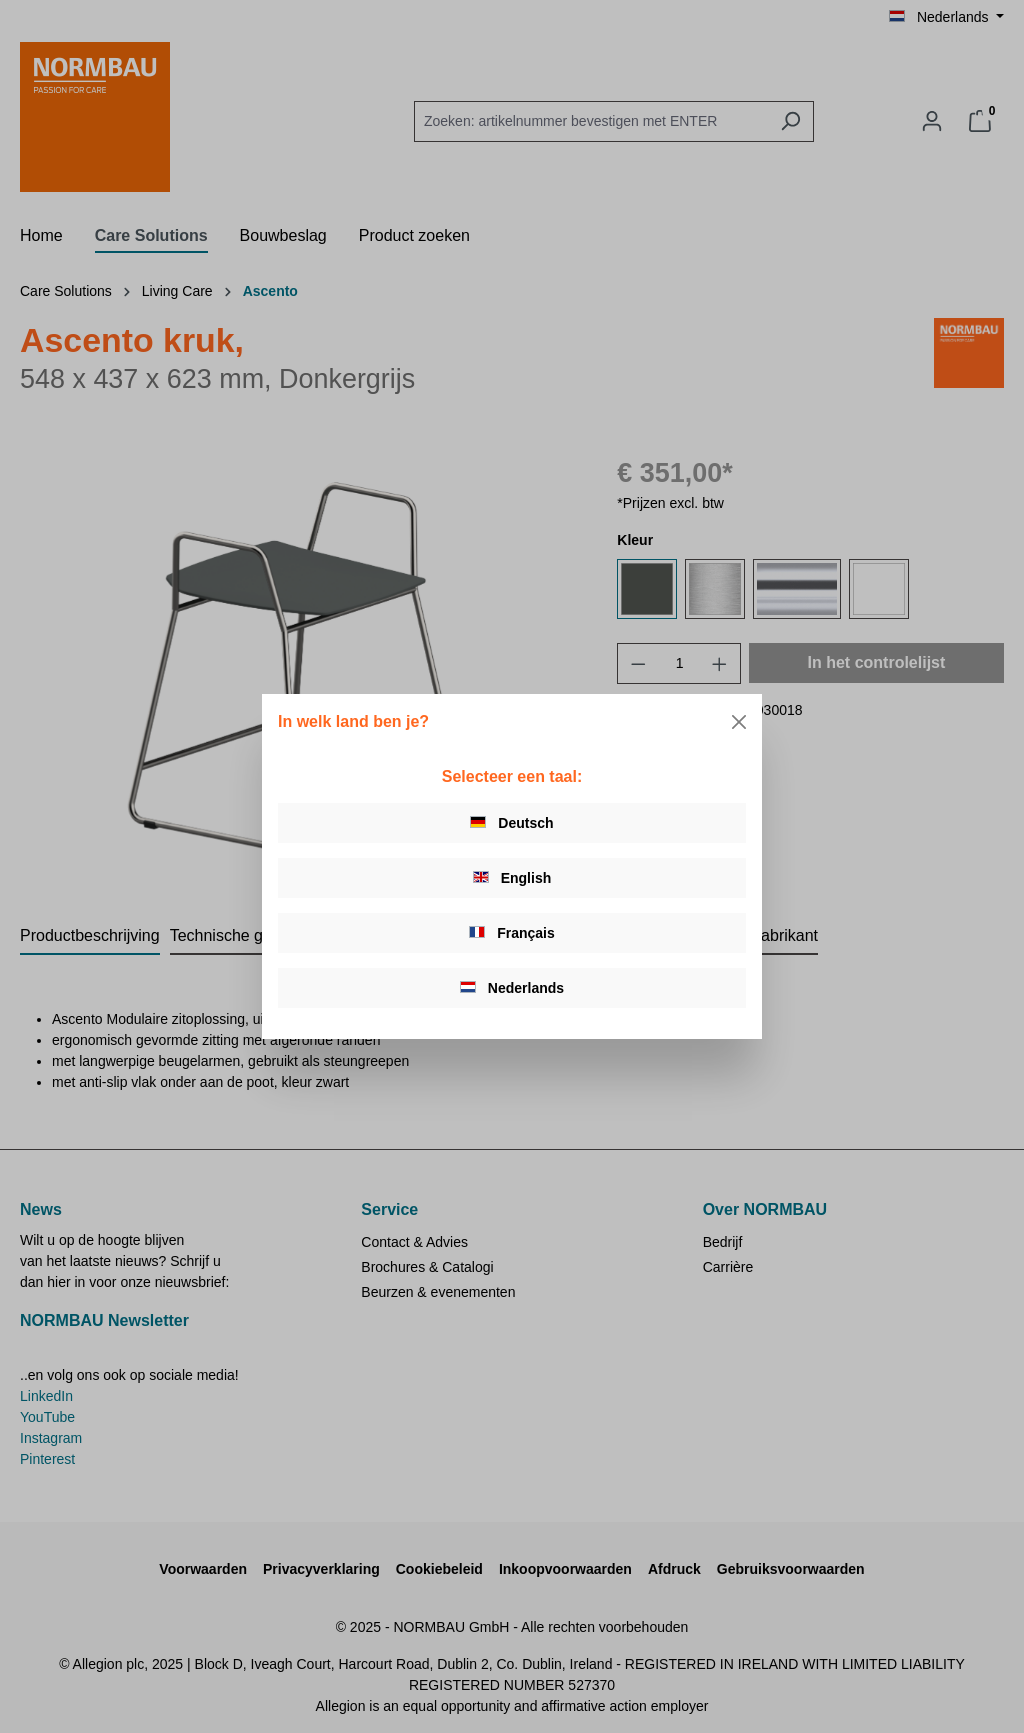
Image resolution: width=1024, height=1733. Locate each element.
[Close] (739, 722)
